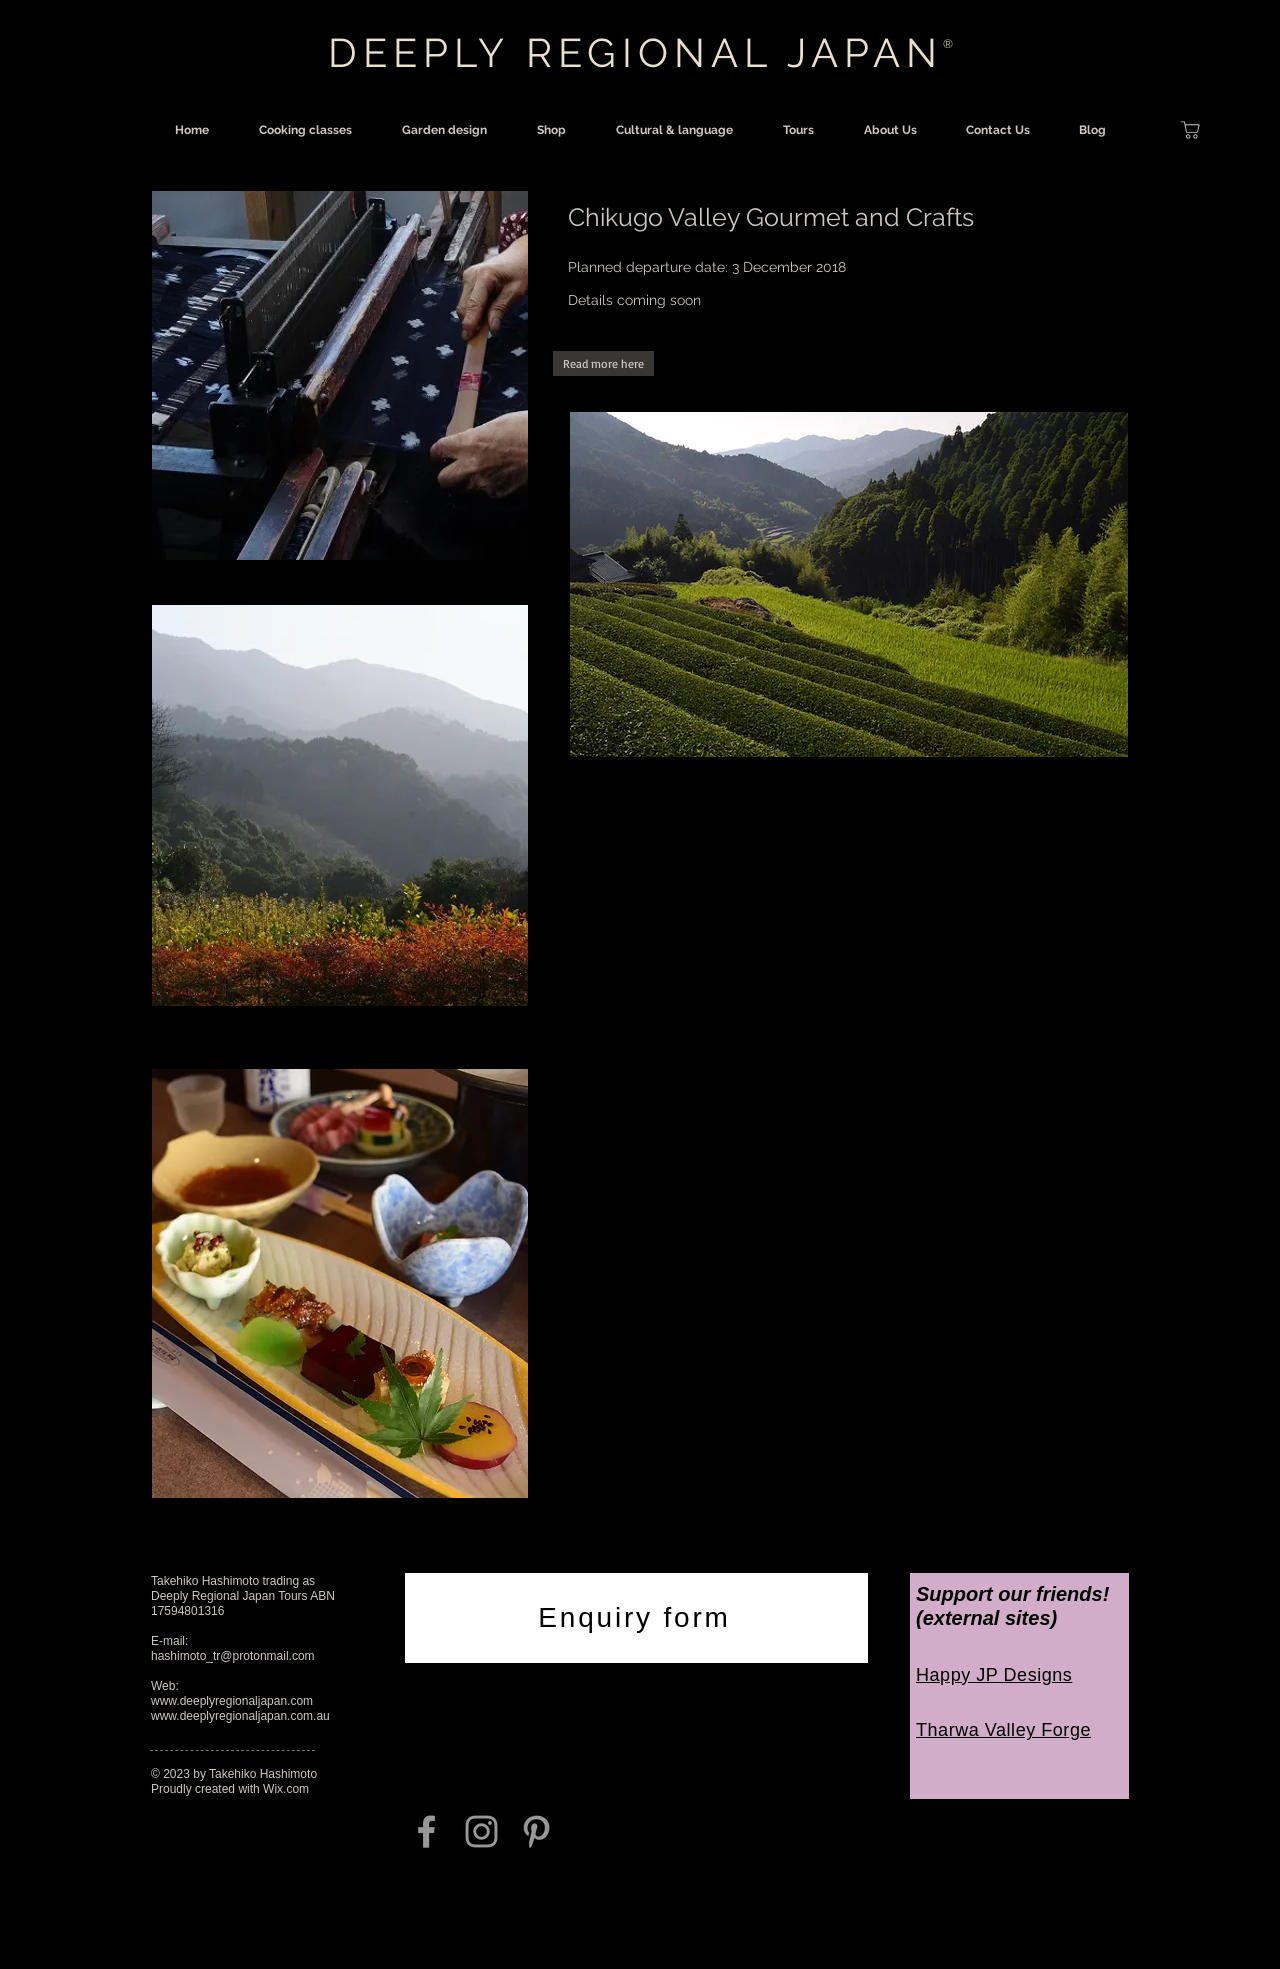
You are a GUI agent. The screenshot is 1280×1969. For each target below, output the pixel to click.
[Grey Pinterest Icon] (536, 1831)
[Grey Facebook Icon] (426, 1831)
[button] (603, 363)
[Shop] (1190, 130)
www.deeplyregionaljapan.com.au (240, 1716)
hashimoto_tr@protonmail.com (233, 1656)
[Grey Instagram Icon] (481, 1831)
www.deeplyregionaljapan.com (232, 1701)
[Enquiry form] (636, 1618)
